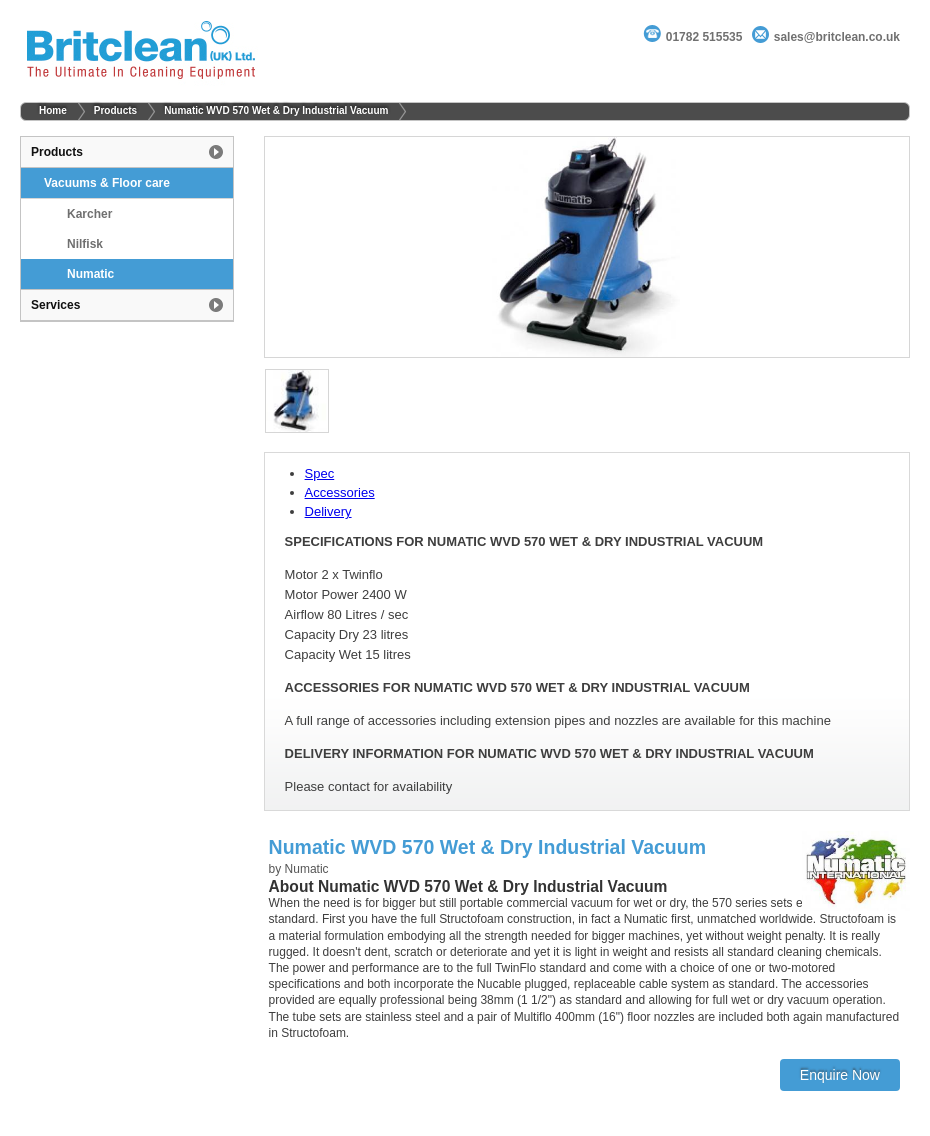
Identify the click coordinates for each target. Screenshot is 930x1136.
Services (55, 305)
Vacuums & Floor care (107, 183)
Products (115, 110)
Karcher (89, 214)
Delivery (328, 511)
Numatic (90, 274)
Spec (320, 473)
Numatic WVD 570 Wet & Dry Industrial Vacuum (276, 110)
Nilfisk (85, 244)
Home (53, 110)
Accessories (340, 492)
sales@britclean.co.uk (837, 37)
